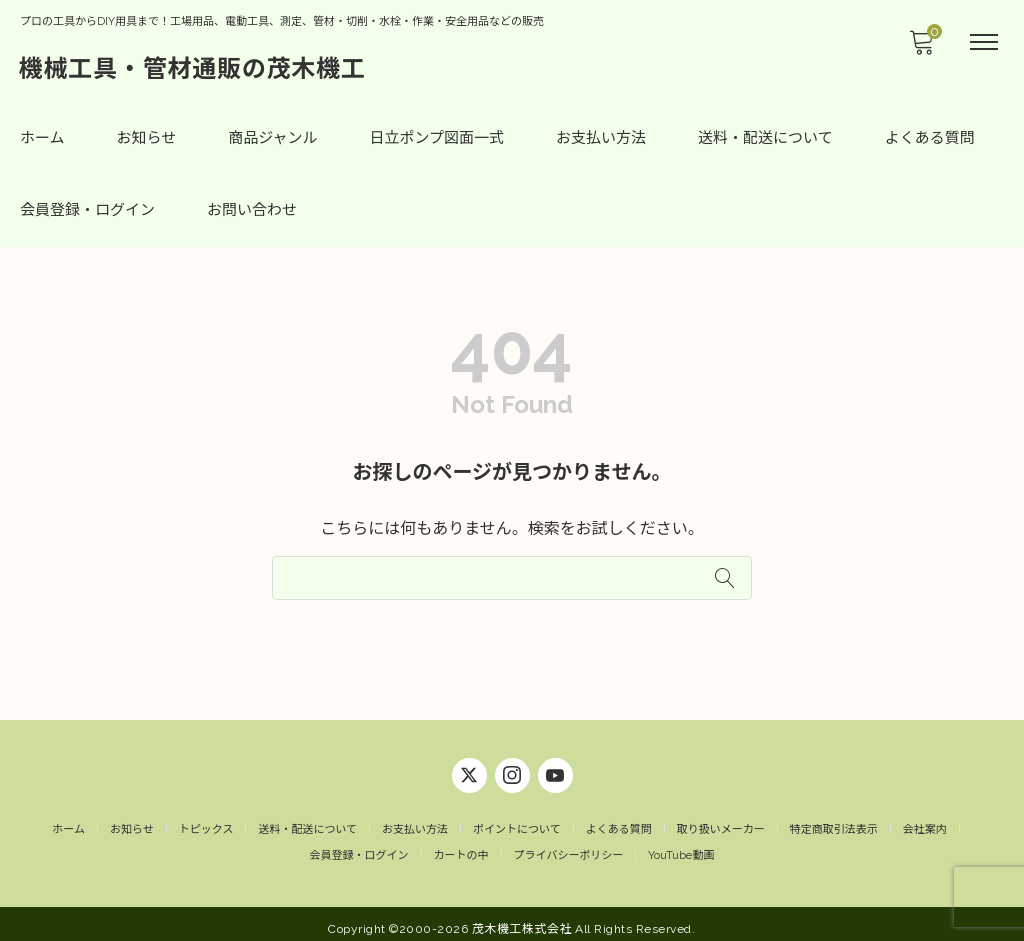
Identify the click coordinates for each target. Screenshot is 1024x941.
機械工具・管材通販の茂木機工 (193, 67)
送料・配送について (765, 138)
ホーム (42, 138)
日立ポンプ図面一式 (437, 138)
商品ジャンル (272, 138)
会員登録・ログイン (87, 210)
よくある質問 (930, 138)
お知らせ (147, 138)
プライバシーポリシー (569, 847)
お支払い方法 (601, 138)
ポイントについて (517, 821)
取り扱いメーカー (721, 821)
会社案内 (925, 821)
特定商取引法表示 (834, 821)
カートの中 (461, 847)
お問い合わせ (252, 210)
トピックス (206, 821)
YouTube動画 (681, 847)
